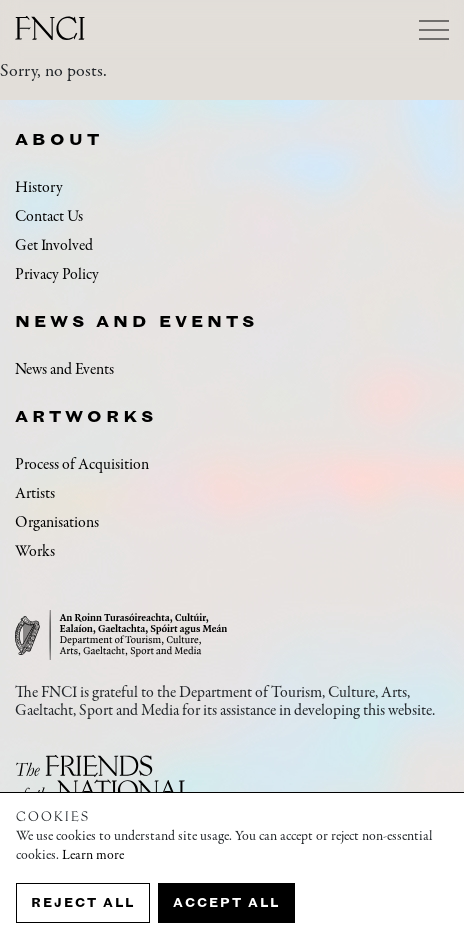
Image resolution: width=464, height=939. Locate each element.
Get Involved (54, 246)
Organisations (57, 523)
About (59, 139)
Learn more (93, 856)
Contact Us (49, 217)
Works (35, 552)
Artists (35, 494)
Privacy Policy (57, 275)
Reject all (83, 902)
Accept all (226, 902)
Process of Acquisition (82, 465)
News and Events (136, 321)
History (39, 188)
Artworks (86, 416)
